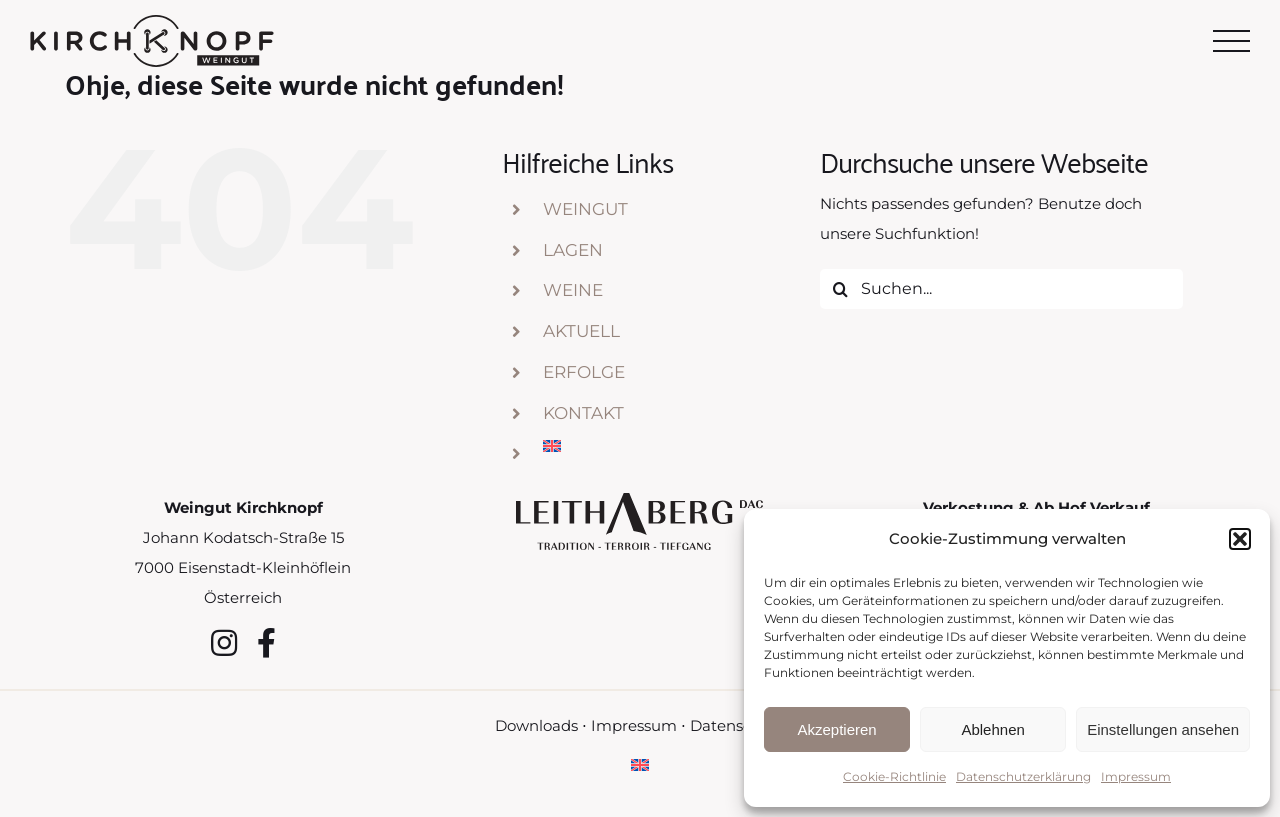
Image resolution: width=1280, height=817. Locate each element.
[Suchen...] (1001, 289)
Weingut (585, 209)
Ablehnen (992, 729)
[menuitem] (666, 446)
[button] (1240, 539)
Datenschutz (737, 725)
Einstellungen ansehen (1163, 729)
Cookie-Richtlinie (894, 776)
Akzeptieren (836, 729)
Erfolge (584, 372)
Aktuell (581, 331)
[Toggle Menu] (1232, 41)
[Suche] (840, 289)
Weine (573, 290)
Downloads (536, 725)
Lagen (573, 250)
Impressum (1136, 776)
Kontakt (583, 413)
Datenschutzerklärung (1023, 776)
